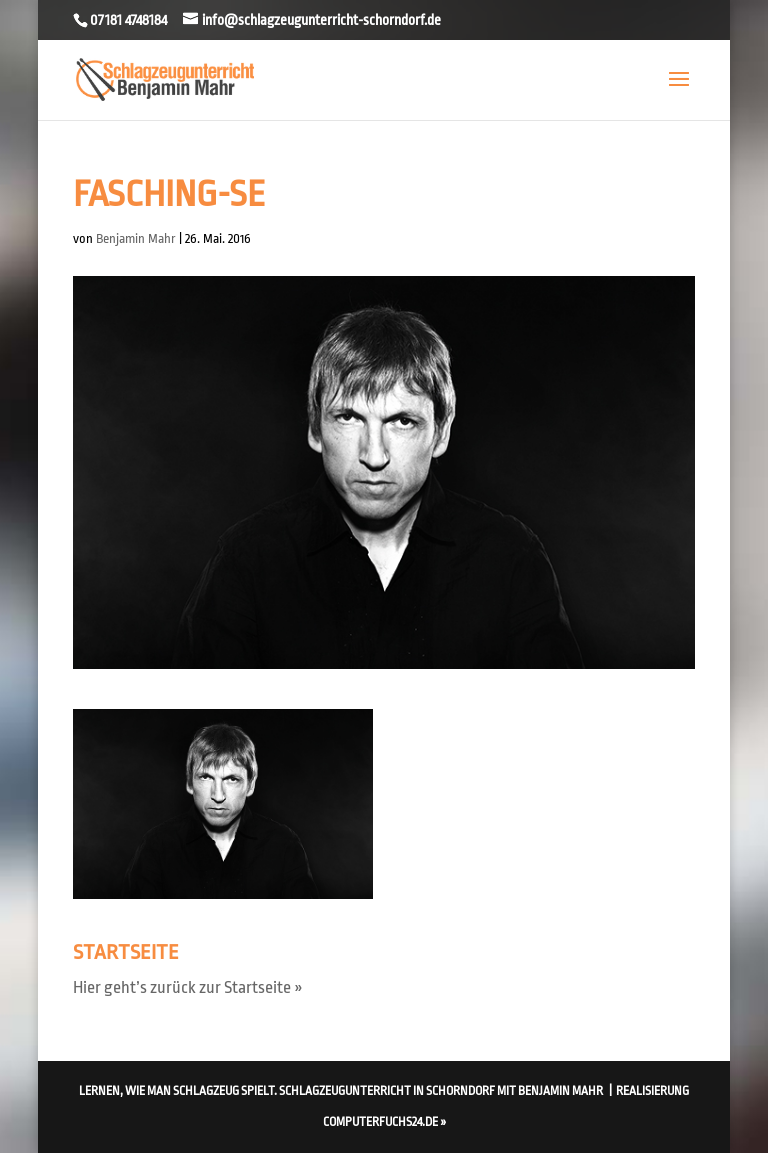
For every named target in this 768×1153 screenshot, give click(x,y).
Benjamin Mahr (136, 238)
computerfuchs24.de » (384, 1122)
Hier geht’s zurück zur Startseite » (188, 987)
